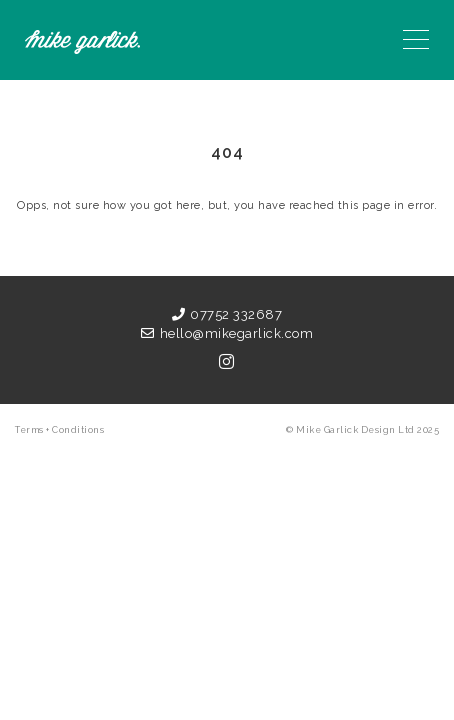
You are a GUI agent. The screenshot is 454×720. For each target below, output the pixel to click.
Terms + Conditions (59, 430)
